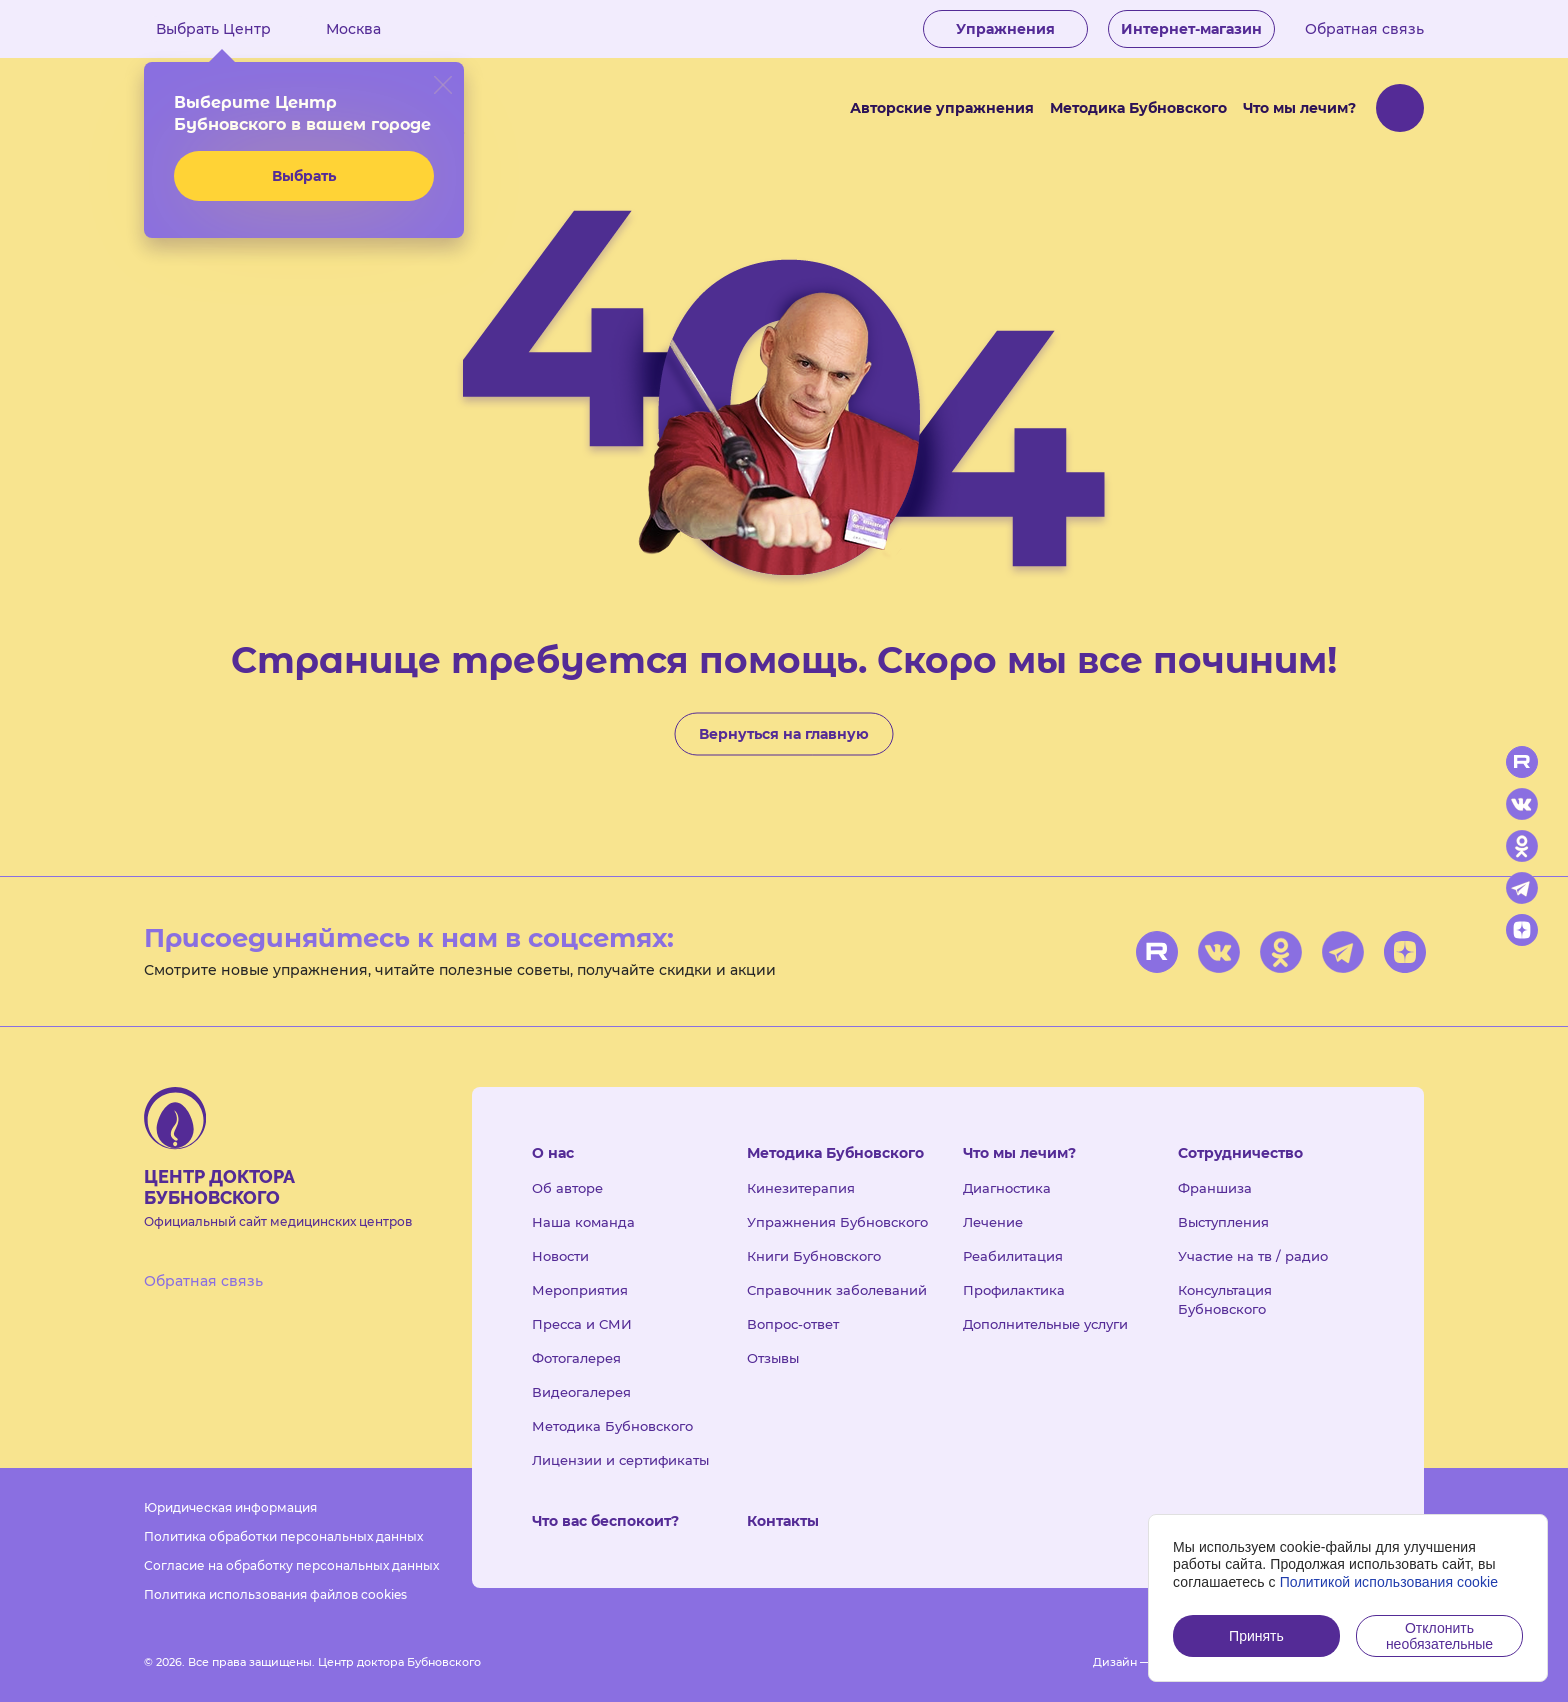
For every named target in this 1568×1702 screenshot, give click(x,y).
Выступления (1223, 1222)
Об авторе (567, 1188)
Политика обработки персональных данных (283, 1536)
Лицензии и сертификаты (620, 1460)
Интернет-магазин (1191, 29)
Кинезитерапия (801, 1188)
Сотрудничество (1240, 1153)
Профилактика (1014, 1290)
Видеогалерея (581, 1392)
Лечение (993, 1222)
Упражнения (1005, 29)
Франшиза (1215, 1188)
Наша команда (583, 1222)
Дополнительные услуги (1045, 1324)
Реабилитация (1013, 1256)
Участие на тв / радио (1253, 1256)
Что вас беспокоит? (605, 1521)
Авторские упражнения (942, 108)
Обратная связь (1364, 29)
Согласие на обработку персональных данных (291, 1565)
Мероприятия (580, 1290)
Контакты (783, 1521)
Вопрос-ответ (793, 1324)
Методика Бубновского (1138, 108)
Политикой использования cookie (1389, 1582)
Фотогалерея (576, 1358)
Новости (560, 1256)
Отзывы (773, 1358)
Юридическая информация (230, 1507)
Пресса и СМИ (582, 1324)
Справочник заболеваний (837, 1290)
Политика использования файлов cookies (275, 1594)
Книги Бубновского (814, 1256)
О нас (553, 1153)
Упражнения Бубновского (837, 1222)
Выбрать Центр (228, 29)
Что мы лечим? (1299, 108)
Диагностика (1007, 1188)
